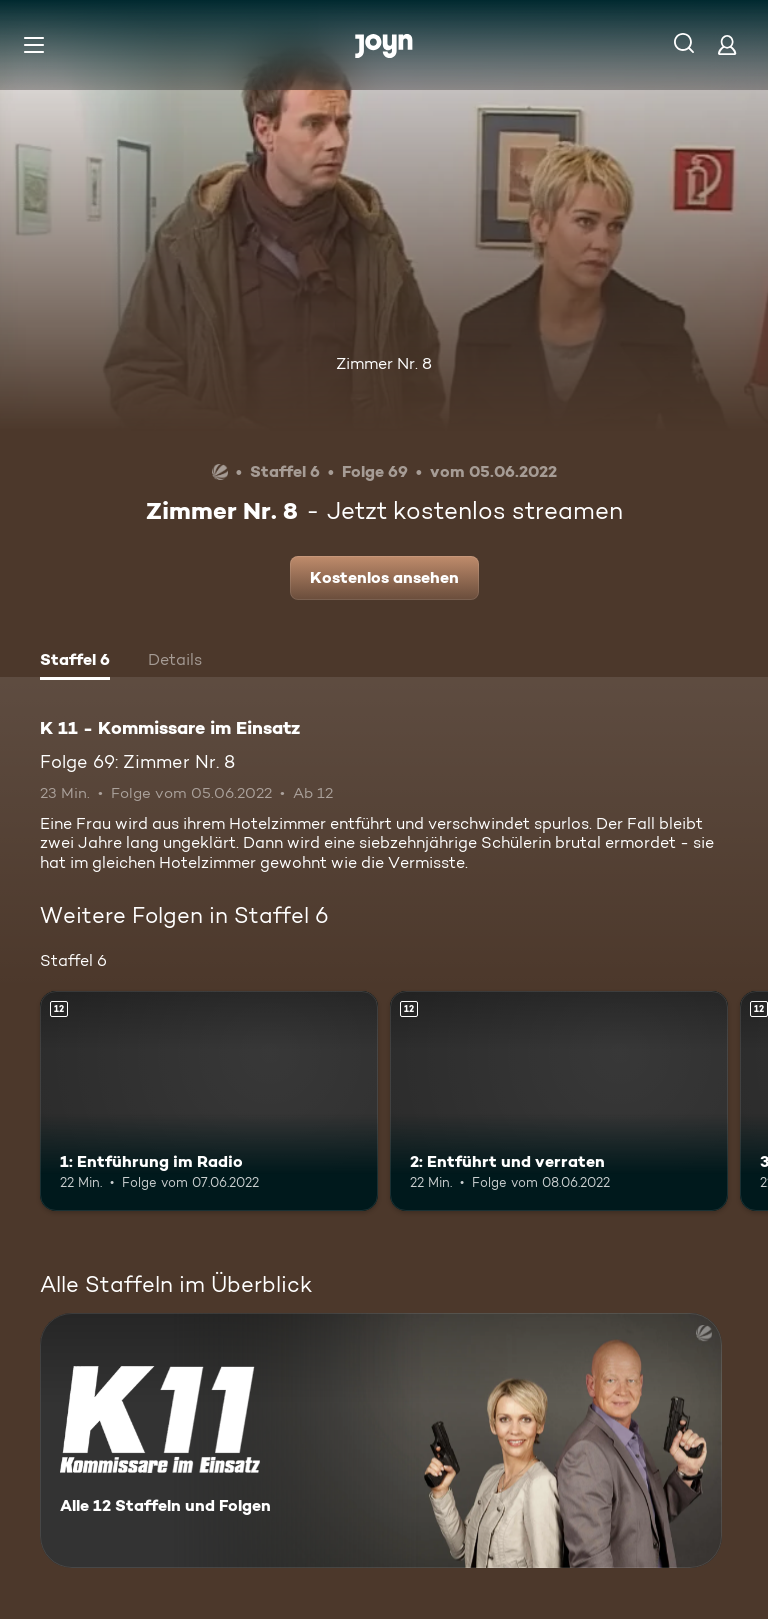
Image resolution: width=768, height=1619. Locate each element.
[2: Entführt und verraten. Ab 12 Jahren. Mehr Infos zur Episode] (559, 1101)
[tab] (75, 662)
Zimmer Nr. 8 (384, 363)
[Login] (727, 44)
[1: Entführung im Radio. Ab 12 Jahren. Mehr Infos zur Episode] (209, 1101)
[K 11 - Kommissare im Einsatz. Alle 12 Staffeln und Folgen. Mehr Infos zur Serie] (381, 1440)
